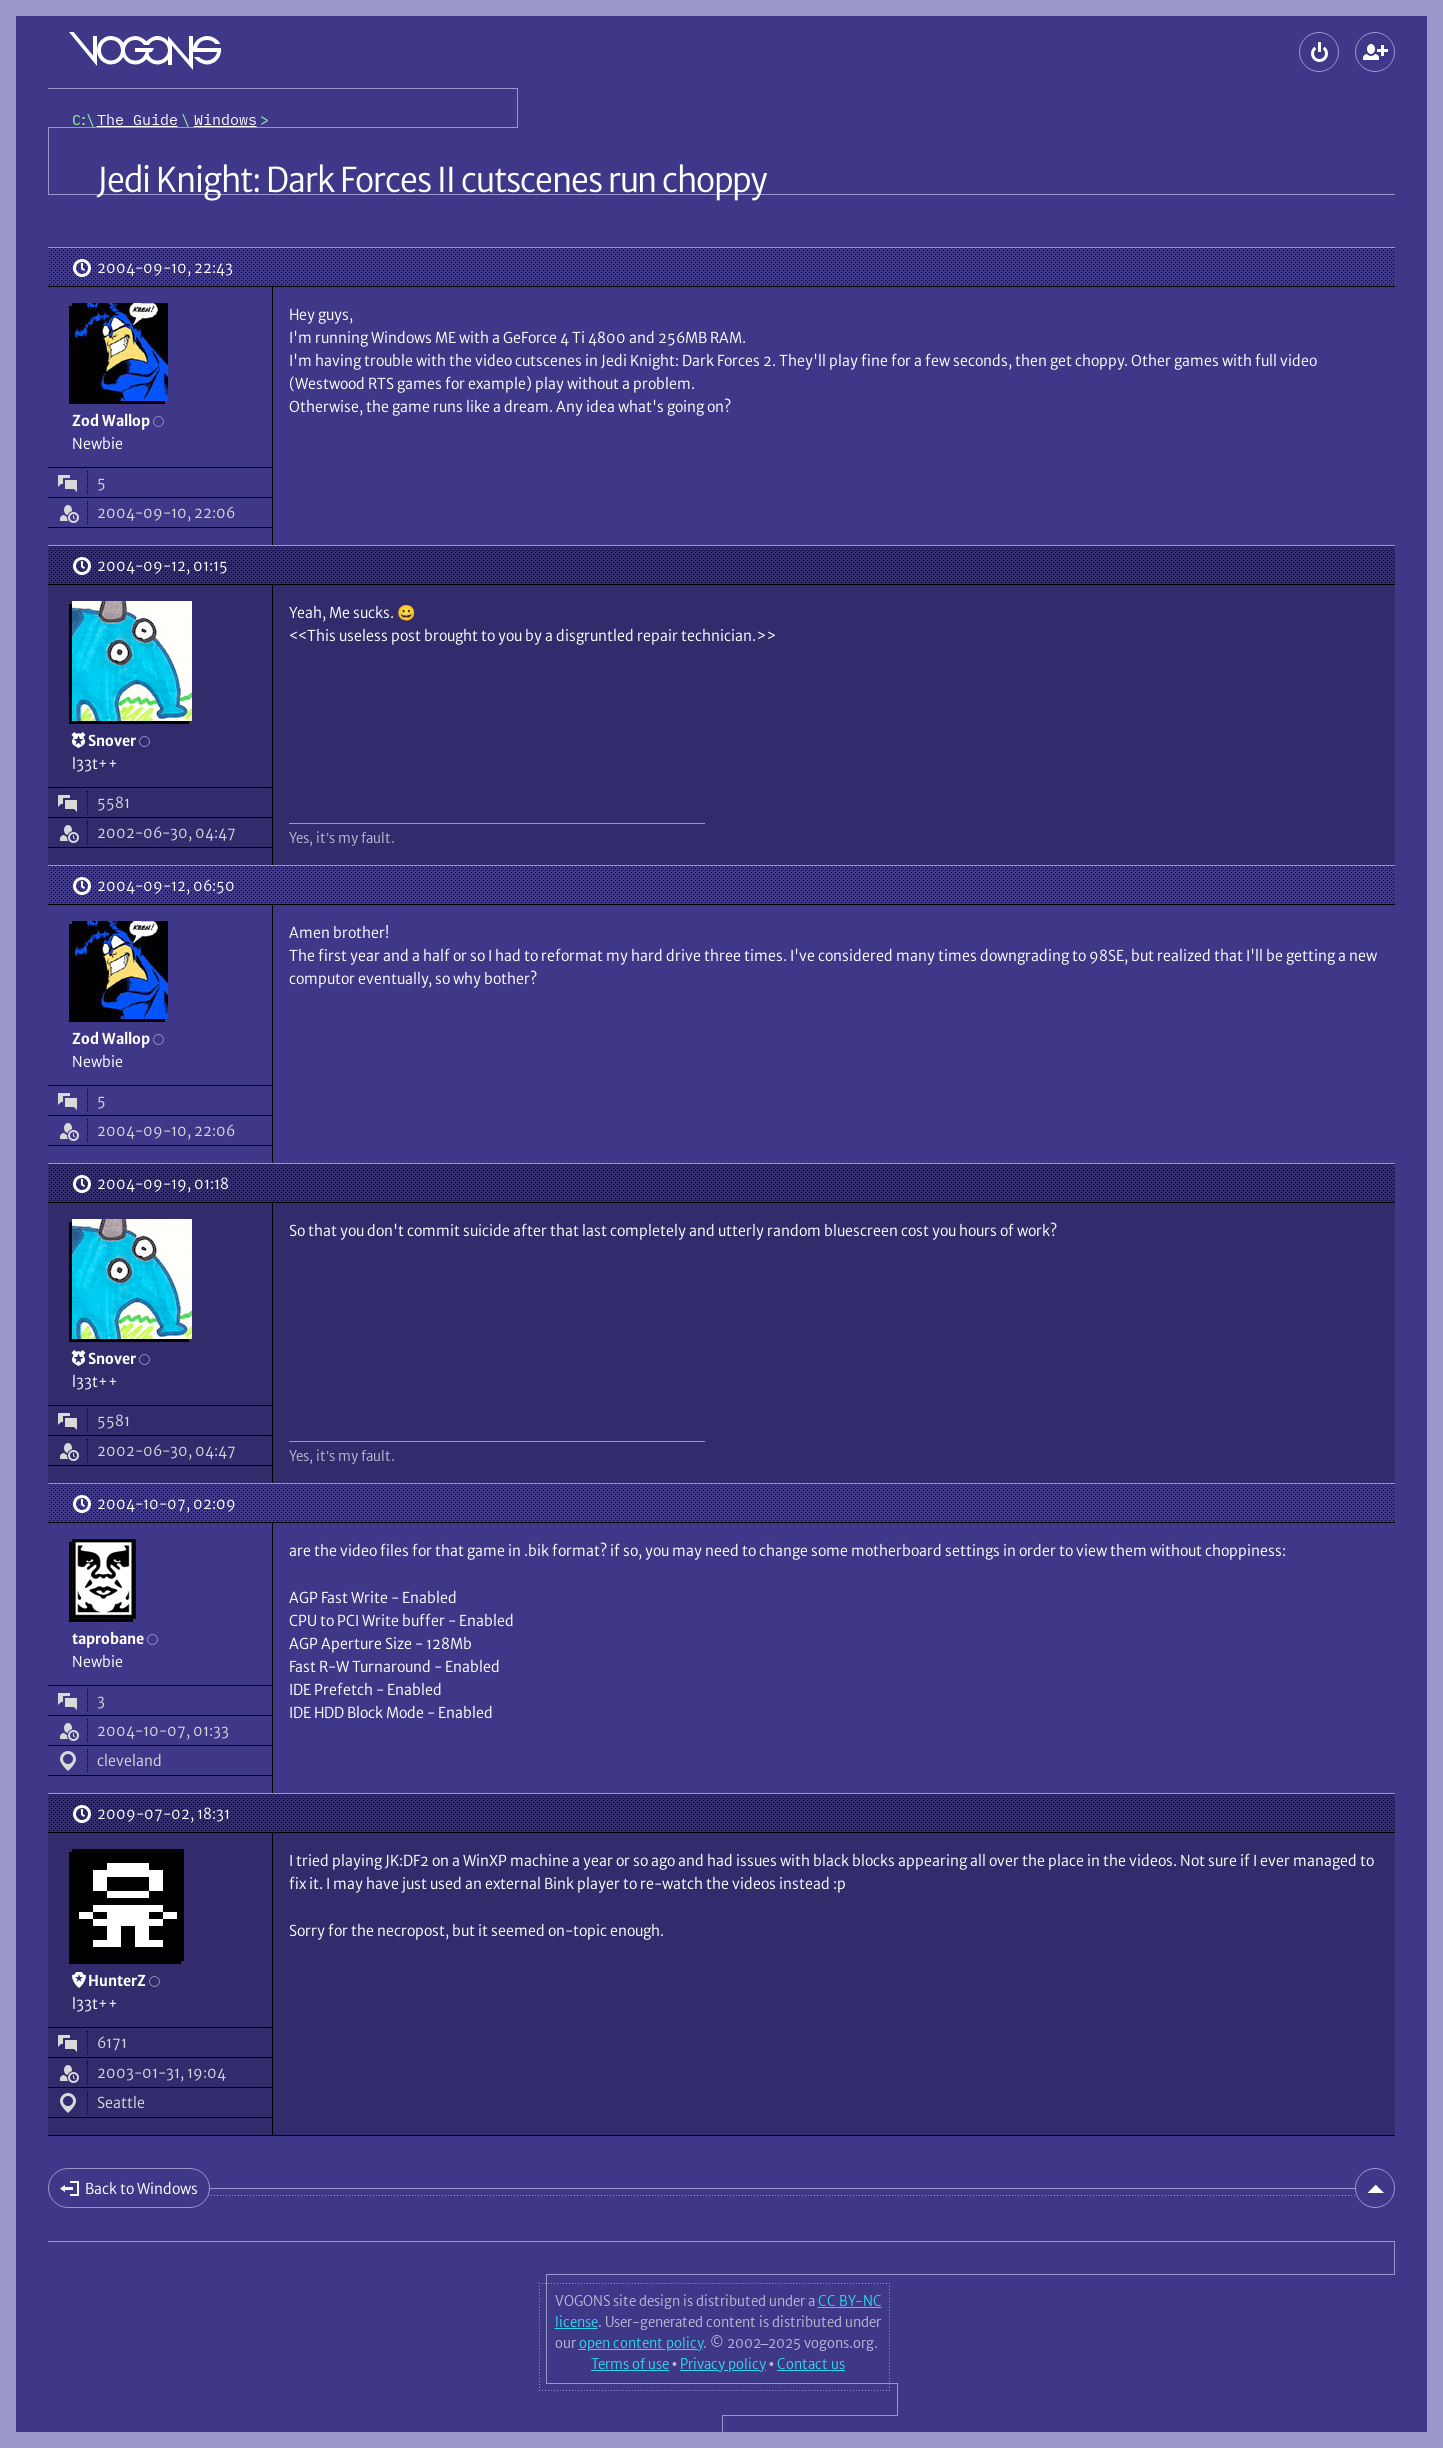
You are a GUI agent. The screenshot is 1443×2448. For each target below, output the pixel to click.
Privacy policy (723, 2364)
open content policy (641, 2343)
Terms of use (630, 2364)
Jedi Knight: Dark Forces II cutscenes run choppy (431, 180)
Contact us (811, 2364)
